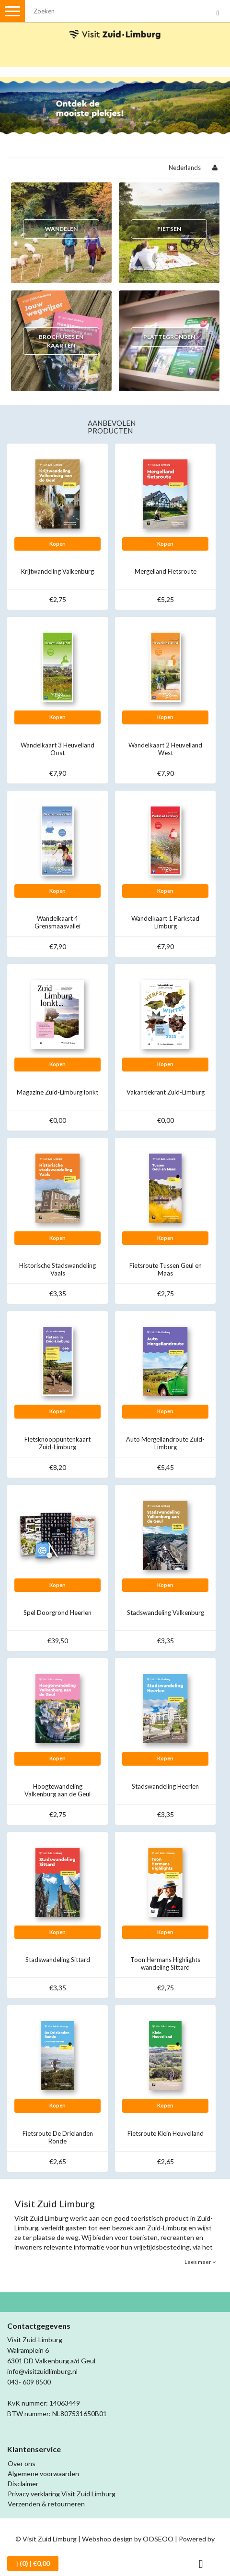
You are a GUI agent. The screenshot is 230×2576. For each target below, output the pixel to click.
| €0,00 (33, 2563)
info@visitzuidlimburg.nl (42, 2371)
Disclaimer (23, 2484)
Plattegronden (169, 336)
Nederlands (185, 167)
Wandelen (61, 228)
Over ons (21, 2463)
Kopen (57, 544)
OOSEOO (158, 2539)
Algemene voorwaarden (43, 2473)
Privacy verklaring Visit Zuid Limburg (61, 2494)
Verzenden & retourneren (46, 2504)
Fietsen (169, 228)
